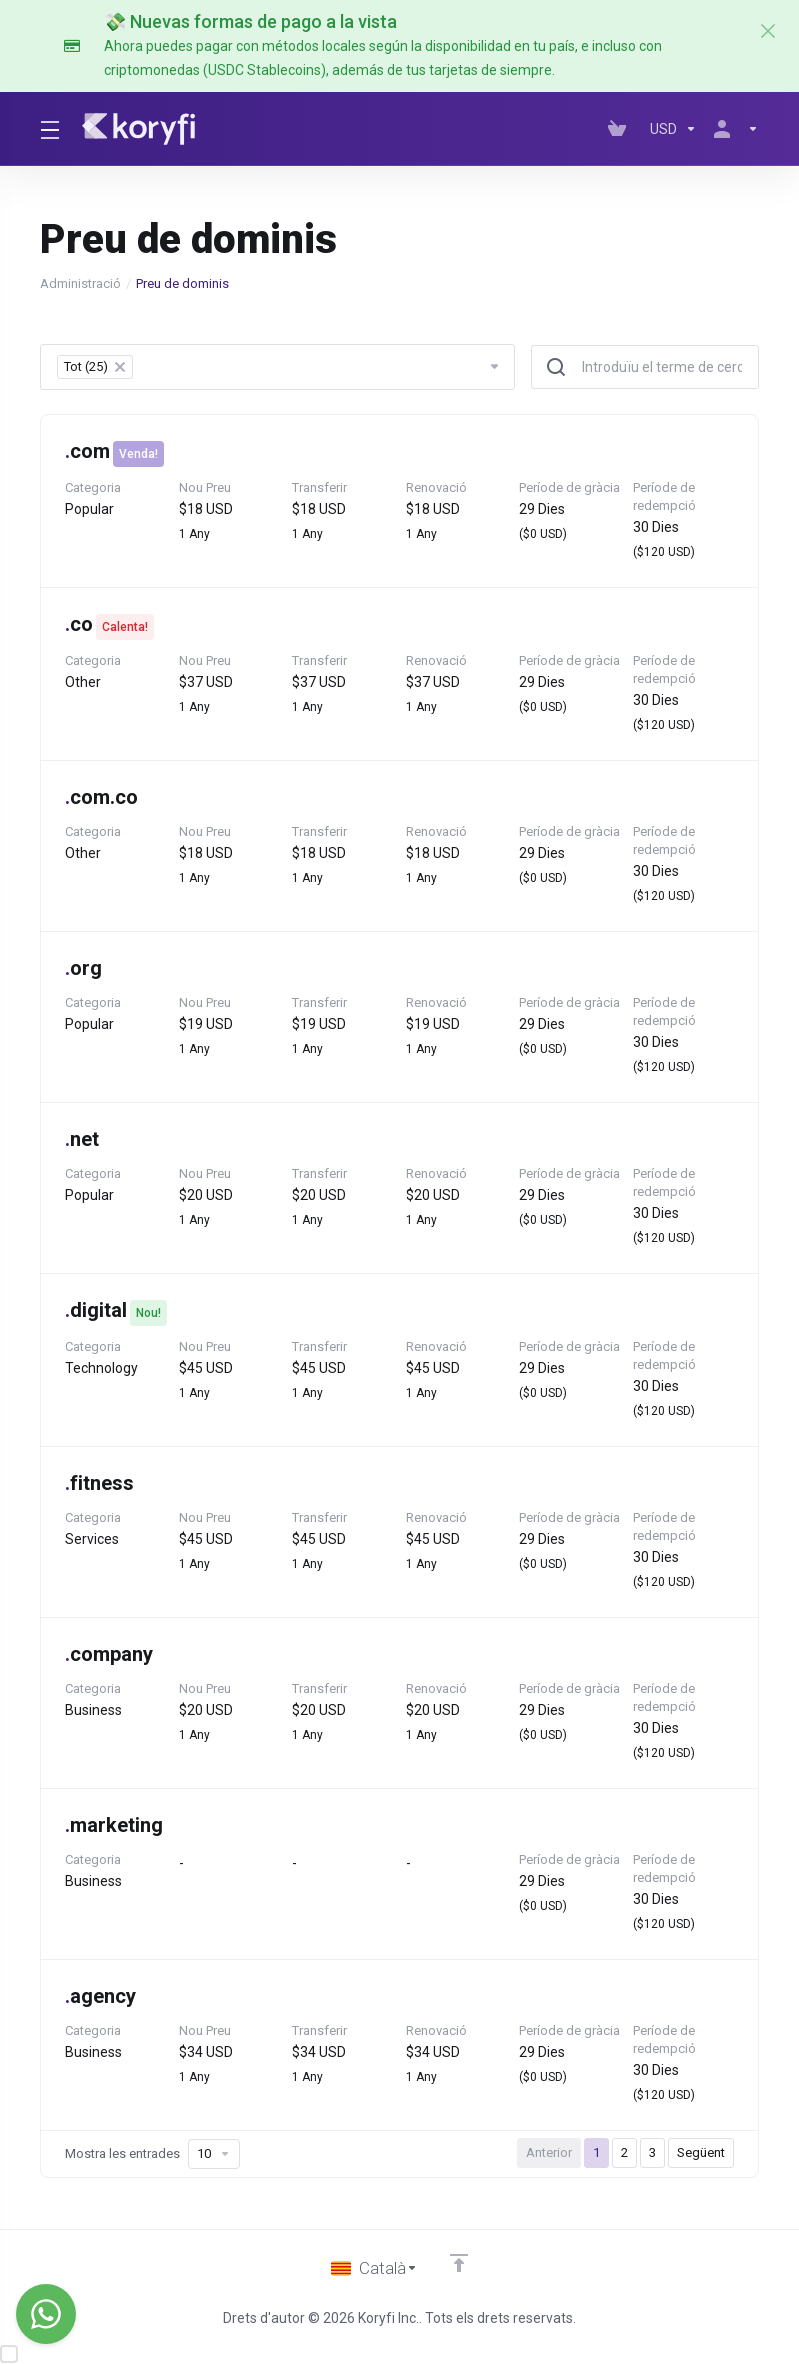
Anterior (549, 2152)
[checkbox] (9, 2354)
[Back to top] (459, 2263)
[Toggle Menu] (49, 129)
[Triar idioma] (374, 2268)
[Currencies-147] (673, 129)
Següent (701, 2152)
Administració (80, 283)
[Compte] (732, 129)
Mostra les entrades (152, 2154)
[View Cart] (621, 129)
